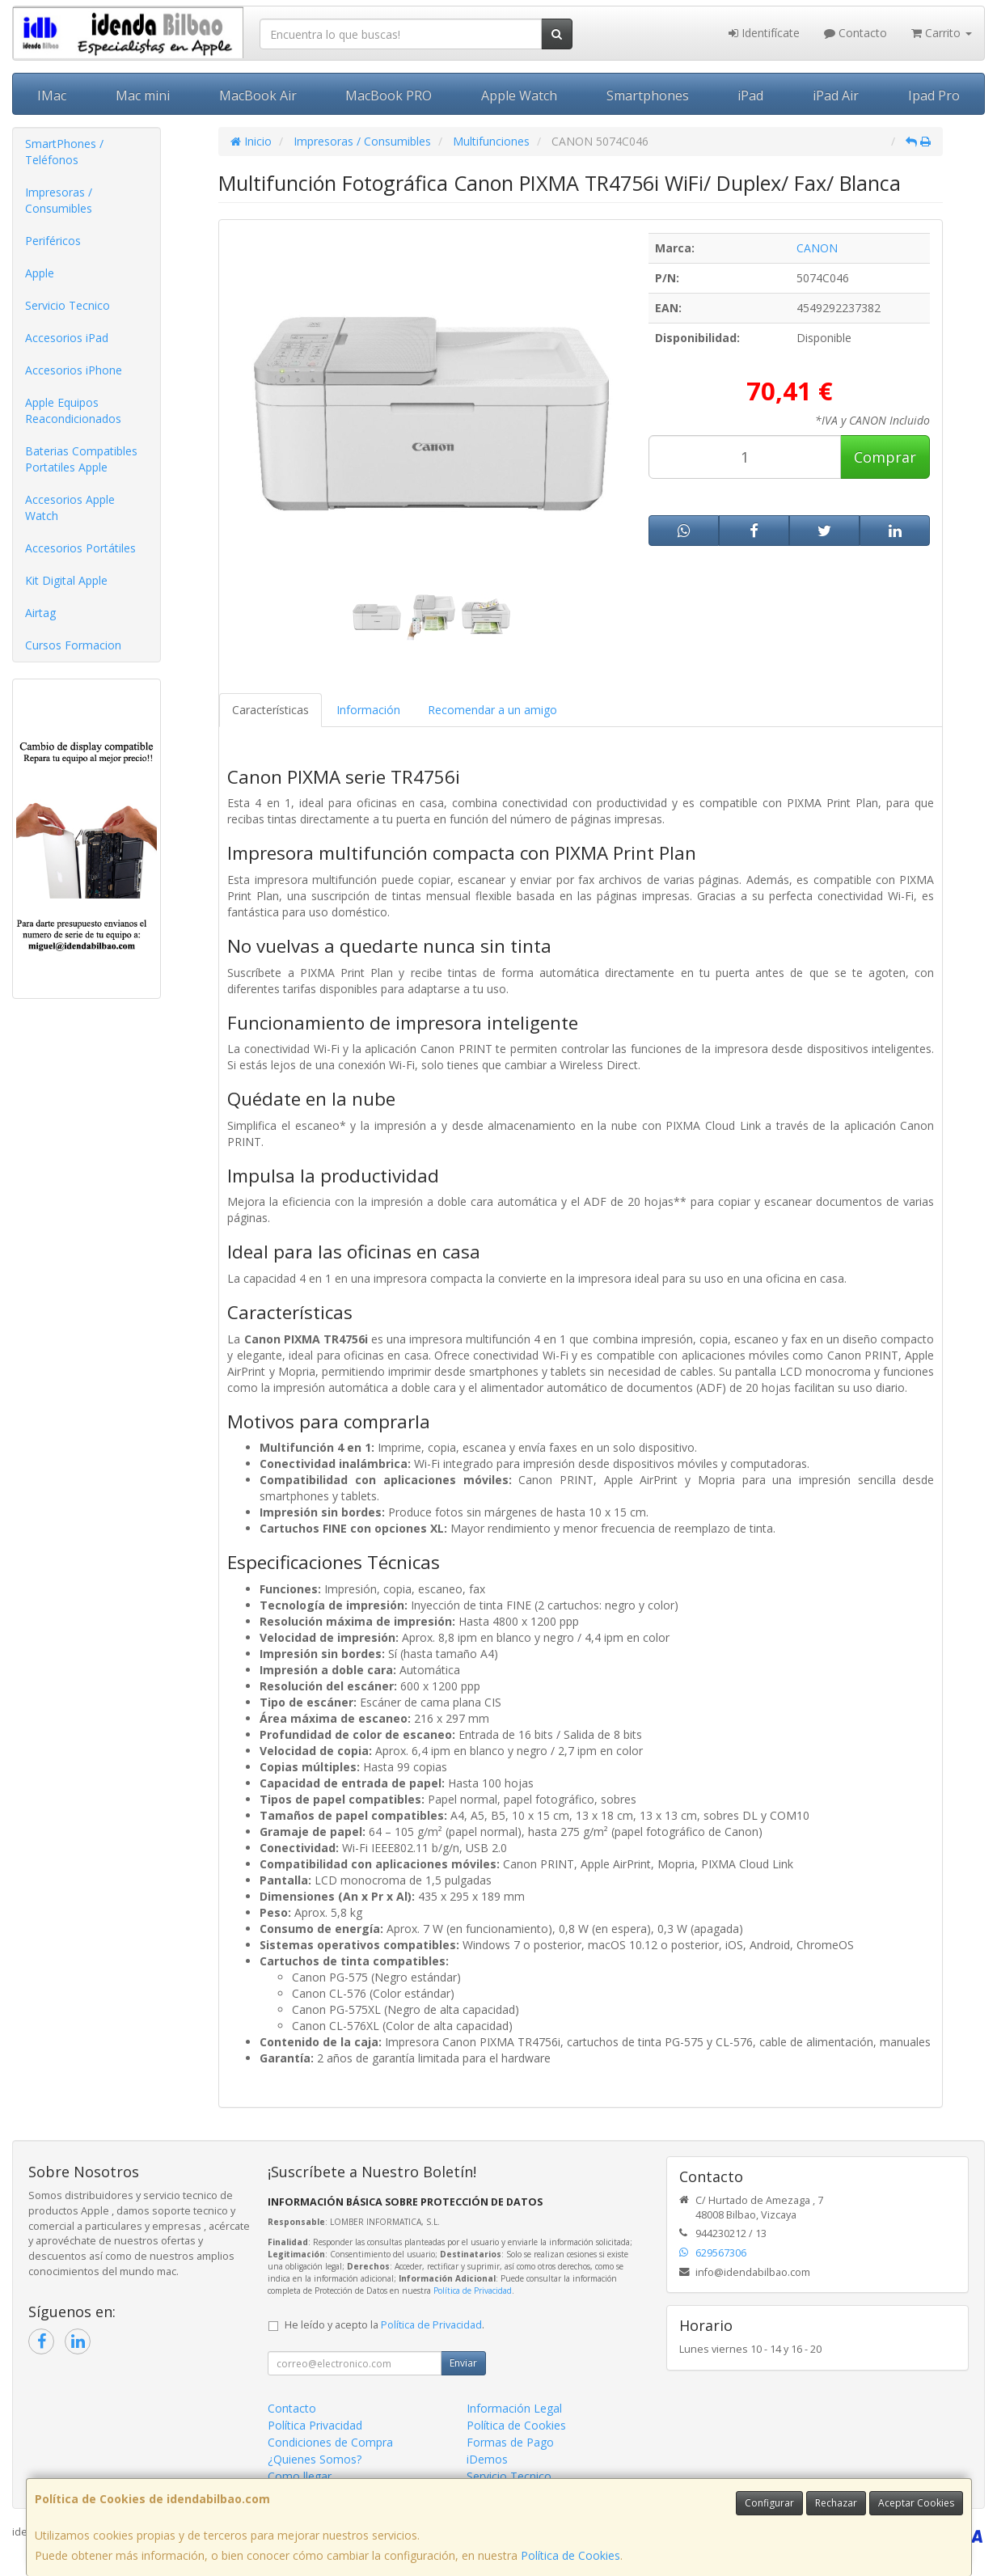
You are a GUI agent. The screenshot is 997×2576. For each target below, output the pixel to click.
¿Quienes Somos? (314, 2459)
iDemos (487, 2459)
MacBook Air (258, 95)
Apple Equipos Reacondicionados (73, 410)
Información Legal (514, 2408)
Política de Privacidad (472, 2290)
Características (270, 709)
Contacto (855, 32)
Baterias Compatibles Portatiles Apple (81, 459)
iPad (750, 95)
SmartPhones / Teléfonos (64, 151)
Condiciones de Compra (330, 2442)
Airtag (40, 612)
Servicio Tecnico (67, 305)
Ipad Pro (934, 95)
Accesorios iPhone (73, 370)
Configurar (769, 2503)
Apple (39, 273)
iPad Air (836, 95)
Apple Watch (519, 95)
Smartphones (647, 95)
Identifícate (764, 32)
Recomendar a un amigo (492, 709)
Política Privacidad (315, 2425)
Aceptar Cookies (916, 2503)
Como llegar (300, 2476)
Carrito (941, 32)
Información (368, 709)
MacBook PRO (388, 95)
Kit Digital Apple (66, 580)
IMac (51, 95)
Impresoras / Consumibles (58, 200)
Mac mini (143, 95)
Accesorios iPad (66, 337)
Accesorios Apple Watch (70, 507)
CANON (817, 248)
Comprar (885, 457)
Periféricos (53, 240)
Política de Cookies (570, 2555)
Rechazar (836, 2503)
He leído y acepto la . (384, 2325)
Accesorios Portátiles (80, 548)
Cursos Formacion (73, 645)
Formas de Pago (510, 2442)
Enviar (463, 2363)
